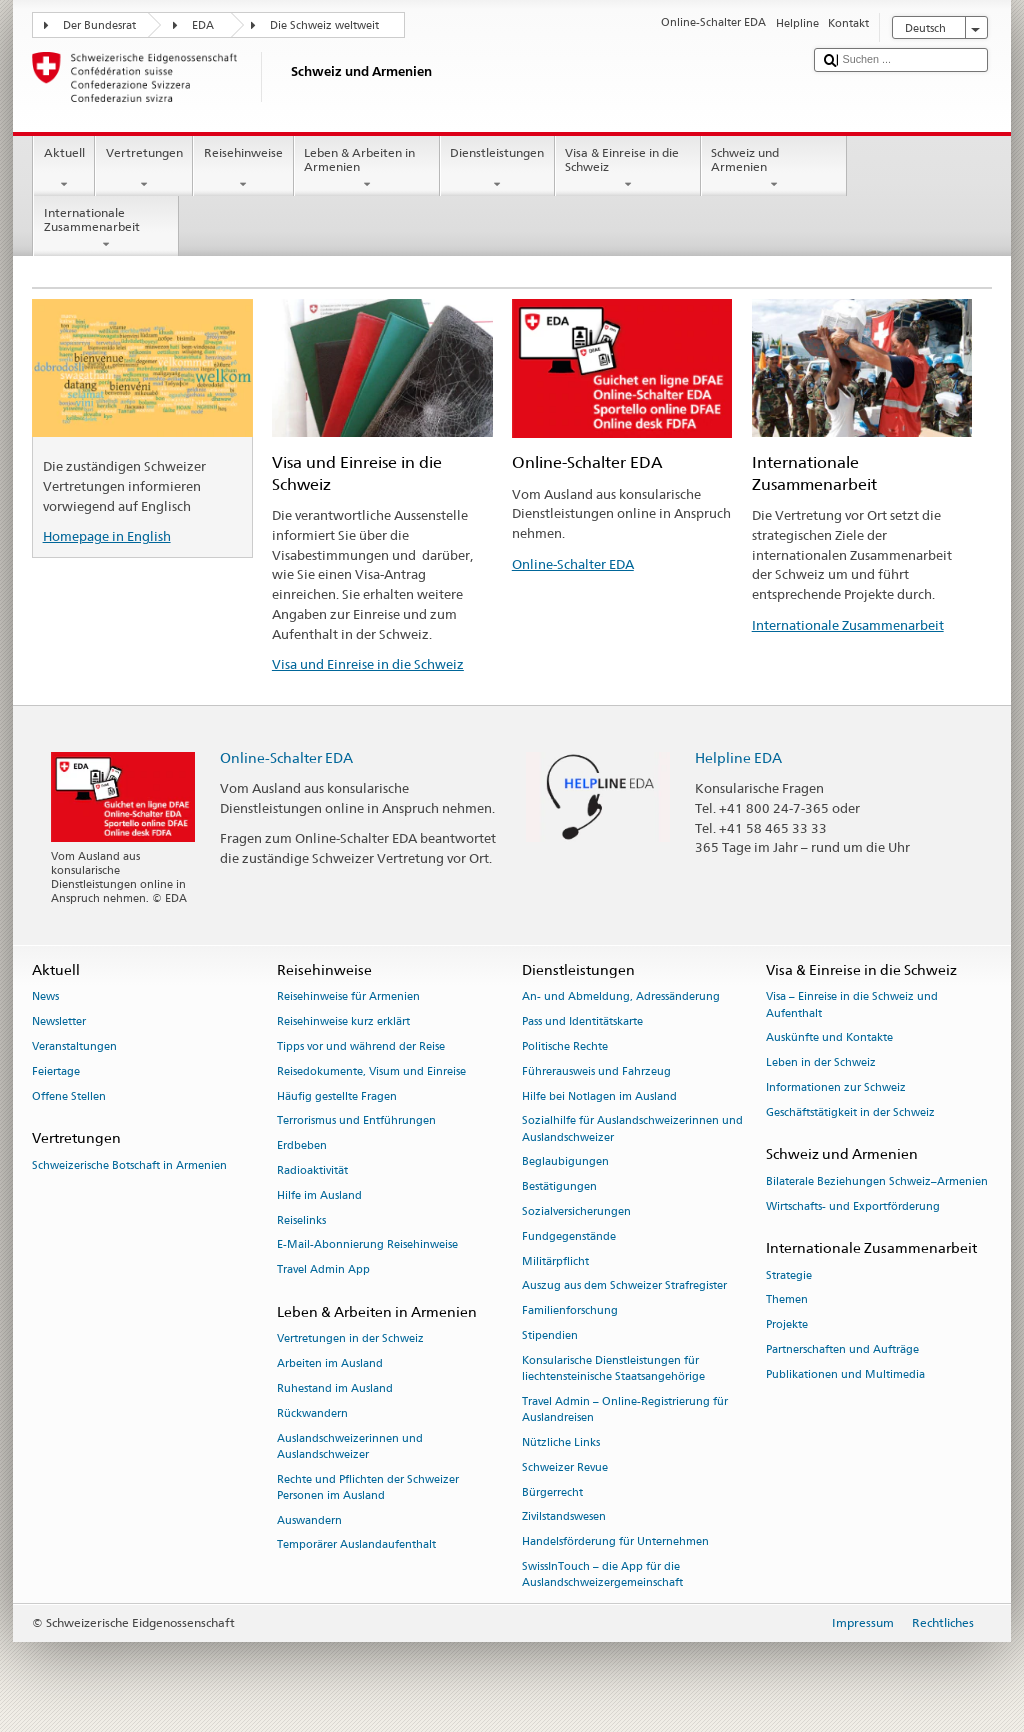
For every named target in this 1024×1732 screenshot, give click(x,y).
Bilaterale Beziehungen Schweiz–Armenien (877, 1181)
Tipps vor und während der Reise (361, 1046)
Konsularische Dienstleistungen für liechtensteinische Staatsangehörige (613, 1368)
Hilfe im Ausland (319, 1195)
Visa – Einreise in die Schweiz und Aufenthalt (852, 1005)
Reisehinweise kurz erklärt (343, 1022)
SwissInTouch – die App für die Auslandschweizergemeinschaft (602, 1574)
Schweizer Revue (565, 1467)
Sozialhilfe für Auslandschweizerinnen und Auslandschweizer (632, 1129)
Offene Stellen (69, 1096)
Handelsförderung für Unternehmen (615, 1542)
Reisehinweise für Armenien (348, 997)
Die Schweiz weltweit (324, 25)
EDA (203, 25)
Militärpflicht (555, 1261)
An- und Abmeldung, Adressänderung (621, 997)
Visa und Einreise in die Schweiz (368, 664)
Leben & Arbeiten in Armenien (367, 169)
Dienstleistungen (497, 169)
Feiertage (56, 1071)
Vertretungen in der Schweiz (350, 1339)
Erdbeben (302, 1146)
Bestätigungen (559, 1187)
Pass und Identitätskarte (582, 1022)
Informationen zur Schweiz (836, 1087)
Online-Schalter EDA (573, 564)
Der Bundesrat (99, 25)
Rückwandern (312, 1413)
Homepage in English (107, 536)
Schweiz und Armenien (774, 169)
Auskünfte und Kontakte (829, 1038)
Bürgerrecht (552, 1492)
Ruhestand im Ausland (335, 1388)
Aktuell (64, 169)
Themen (787, 1300)
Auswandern (309, 1520)
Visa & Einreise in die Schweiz (628, 169)
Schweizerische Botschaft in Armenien (129, 1165)
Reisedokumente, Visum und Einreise (371, 1071)
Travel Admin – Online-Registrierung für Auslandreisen (625, 1409)
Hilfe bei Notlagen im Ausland (599, 1096)
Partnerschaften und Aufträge (842, 1349)
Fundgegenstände (569, 1236)
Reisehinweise (243, 169)
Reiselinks (301, 1220)
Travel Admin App (323, 1270)
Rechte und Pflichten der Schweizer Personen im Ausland (368, 1487)
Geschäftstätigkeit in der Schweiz (850, 1112)
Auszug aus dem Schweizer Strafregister (624, 1286)
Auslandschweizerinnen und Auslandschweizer (350, 1446)
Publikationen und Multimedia (845, 1374)
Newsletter (59, 1022)
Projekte (787, 1325)
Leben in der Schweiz (821, 1063)
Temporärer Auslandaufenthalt (356, 1545)
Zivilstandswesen (564, 1517)
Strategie (789, 1275)
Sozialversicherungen (576, 1211)
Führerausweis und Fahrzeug (596, 1071)
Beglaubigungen (565, 1162)
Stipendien (550, 1335)
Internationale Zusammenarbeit (106, 229)
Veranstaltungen (74, 1046)
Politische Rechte (565, 1046)
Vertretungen (144, 169)
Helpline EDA (738, 757)
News (45, 997)
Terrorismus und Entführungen (356, 1121)
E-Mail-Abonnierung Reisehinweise (367, 1245)
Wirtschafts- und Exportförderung (853, 1206)
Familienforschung (570, 1311)
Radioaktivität (312, 1170)
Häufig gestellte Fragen (337, 1096)
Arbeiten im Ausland (330, 1364)
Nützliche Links (561, 1442)
